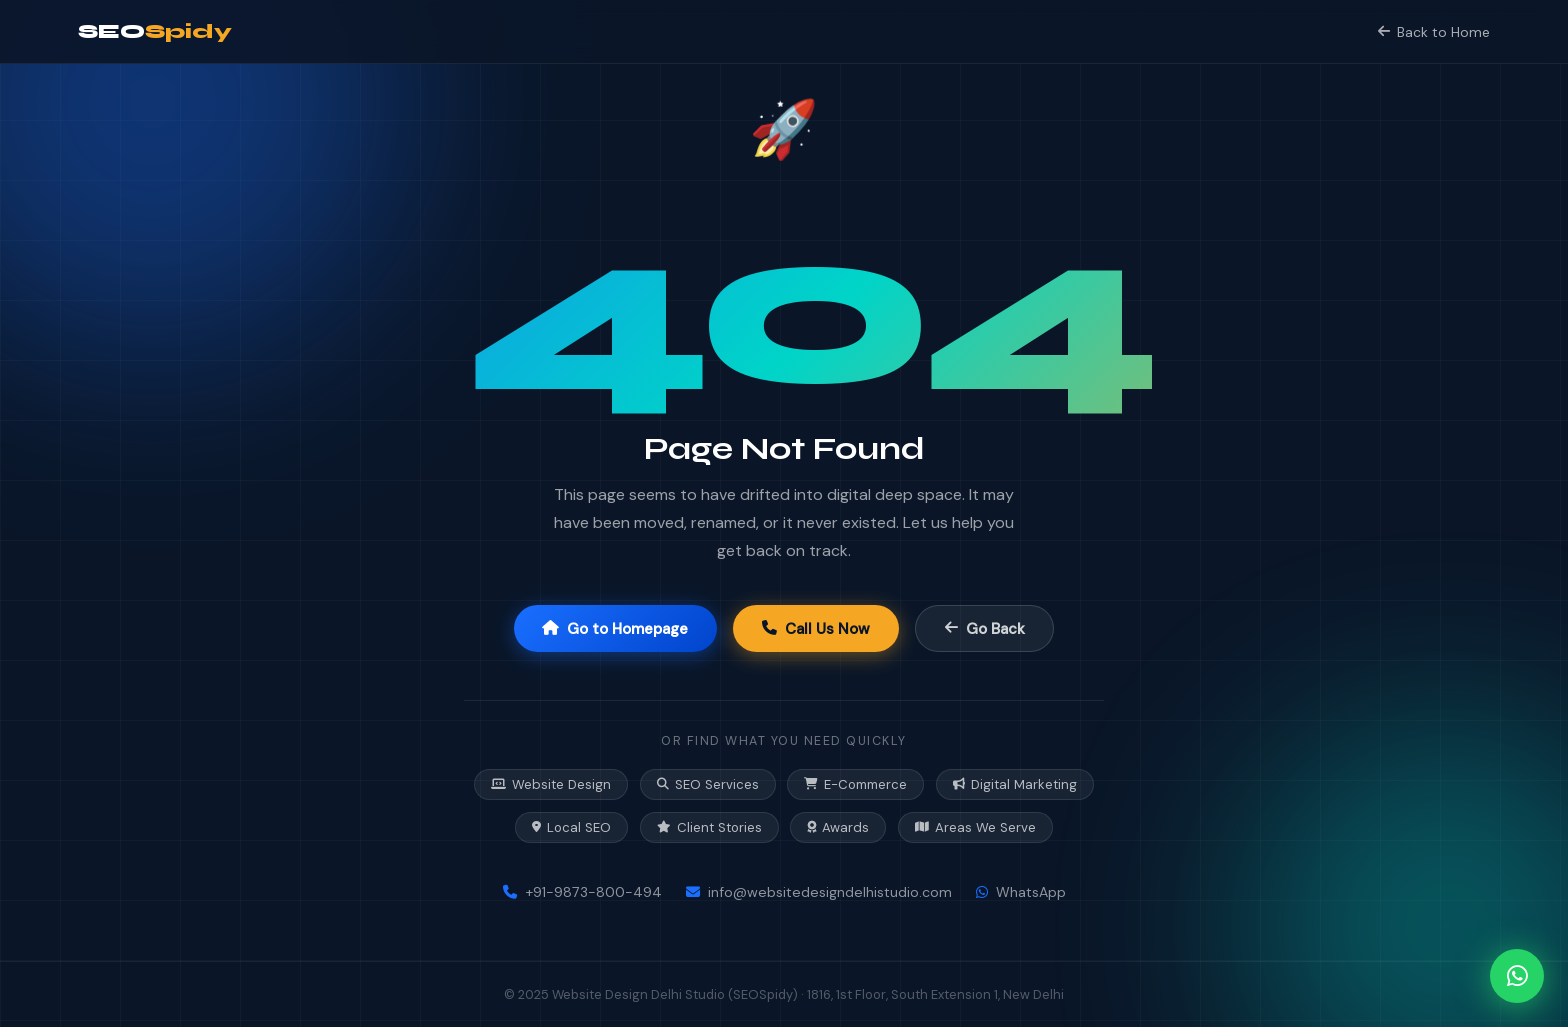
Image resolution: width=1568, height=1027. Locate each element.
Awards (838, 827)
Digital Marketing (1015, 784)
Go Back (985, 629)
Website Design (551, 784)
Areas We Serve (975, 827)
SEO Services (708, 784)
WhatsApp (1021, 892)
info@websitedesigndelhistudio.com (819, 892)
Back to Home (1433, 32)
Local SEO (571, 827)
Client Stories (709, 827)
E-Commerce (855, 784)
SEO (155, 31)
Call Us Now (816, 629)
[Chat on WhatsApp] (1517, 976)
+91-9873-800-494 (582, 892)
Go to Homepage (615, 629)
